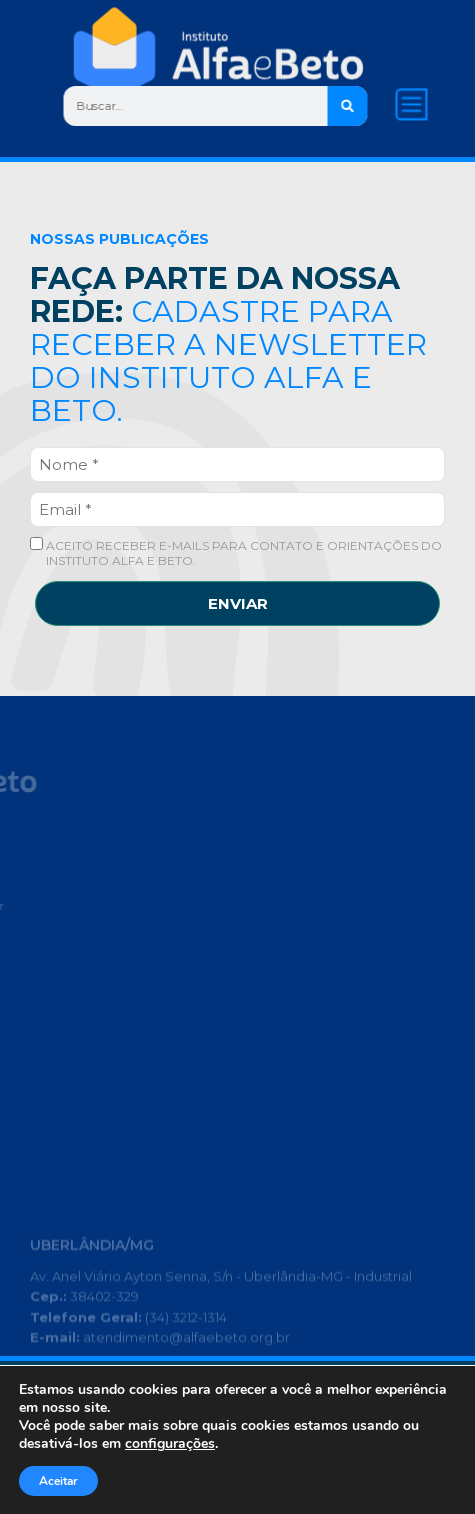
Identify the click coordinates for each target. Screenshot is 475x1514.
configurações (170, 1444)
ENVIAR (238, 603)
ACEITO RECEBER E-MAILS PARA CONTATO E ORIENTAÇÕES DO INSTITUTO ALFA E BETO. (236, 552)
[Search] (348, 106)
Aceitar (58, 1481)
